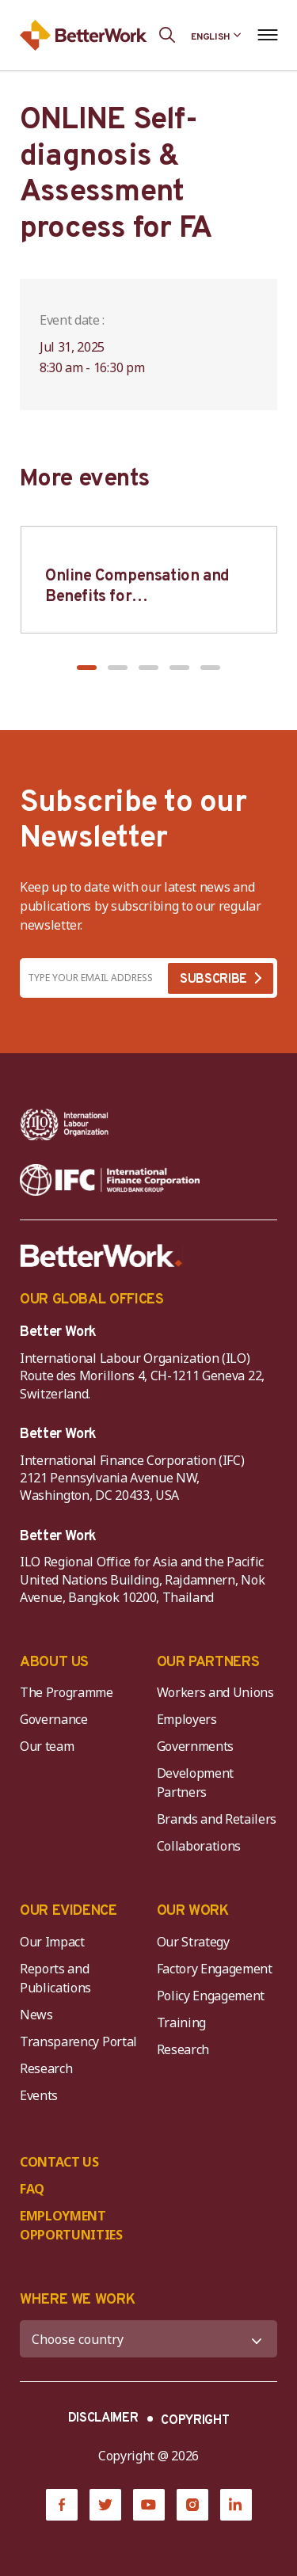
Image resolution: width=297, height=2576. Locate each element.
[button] (87, 667)
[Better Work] (101, 1256)
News (36, 2014)
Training (181, 2022)
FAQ (32, 2188)
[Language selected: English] (216, 34)
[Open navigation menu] (267, 35)
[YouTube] (149, 2505)
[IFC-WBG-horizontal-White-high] (110, 1180)
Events (39, 2095)
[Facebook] (62, 2505)
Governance (54, 1719)
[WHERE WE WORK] (148, 2338)
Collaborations (199, 1846)
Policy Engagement (214, 1995)
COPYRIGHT (195, 2421)
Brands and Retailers (217, 1819)
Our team (47, 1746)
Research (46, 2068)
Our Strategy (193, 1941)
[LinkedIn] (236, 2505)
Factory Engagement (214, 1968)
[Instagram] (192, 2505)
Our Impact (52, 1941)
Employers (187, 1719)
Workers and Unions (215, 1692)
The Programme (66, 1692)
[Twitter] (105, 2505)
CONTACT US (59, 2162)
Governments (195, 1746)
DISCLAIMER (103, 2418)
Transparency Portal (78, 2041)
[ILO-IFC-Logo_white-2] (64, 1124)
